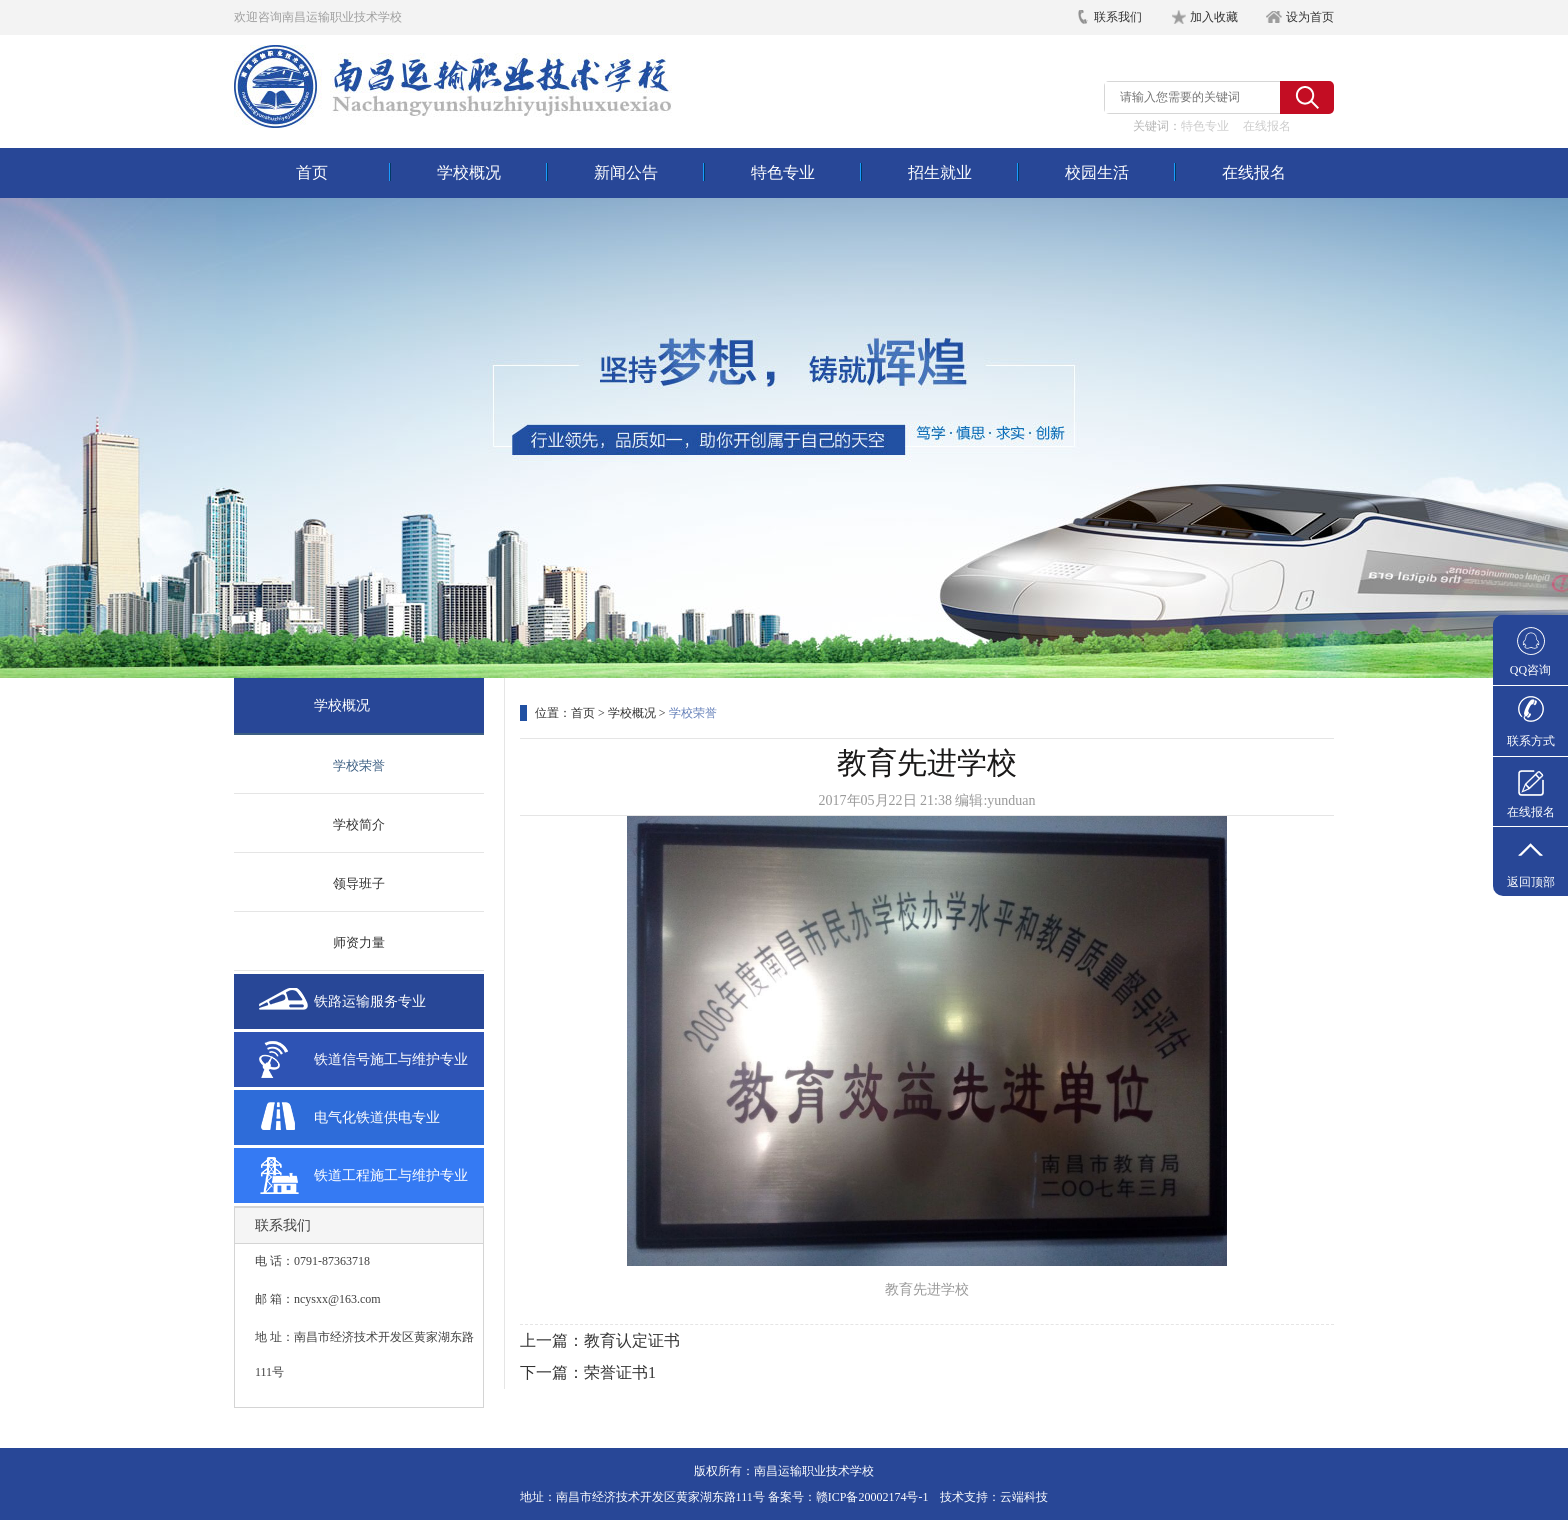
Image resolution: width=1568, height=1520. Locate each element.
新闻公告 (626, 172)
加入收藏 (1214, 17)
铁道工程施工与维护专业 (391, 1175)
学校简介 (359, 824)
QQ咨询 (1530, 670)
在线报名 (1267, 126)
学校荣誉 (359, 765)
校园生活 (1097, 172)
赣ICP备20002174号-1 (872, 1497)
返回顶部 (1531, 882)
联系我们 (1118, 17)
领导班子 (359, 883)
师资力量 (359, 942)
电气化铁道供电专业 (377, 1117)
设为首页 (1310, 17)
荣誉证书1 (620, 1372)
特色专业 (1205, 126)
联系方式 (1531, 741)
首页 (312, 172)
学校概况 (469, 172)
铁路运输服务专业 (370, 1001)
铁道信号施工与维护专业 (391, 1059)
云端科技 (1024, 1497)
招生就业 (940, 172)
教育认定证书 (632, 1340)
